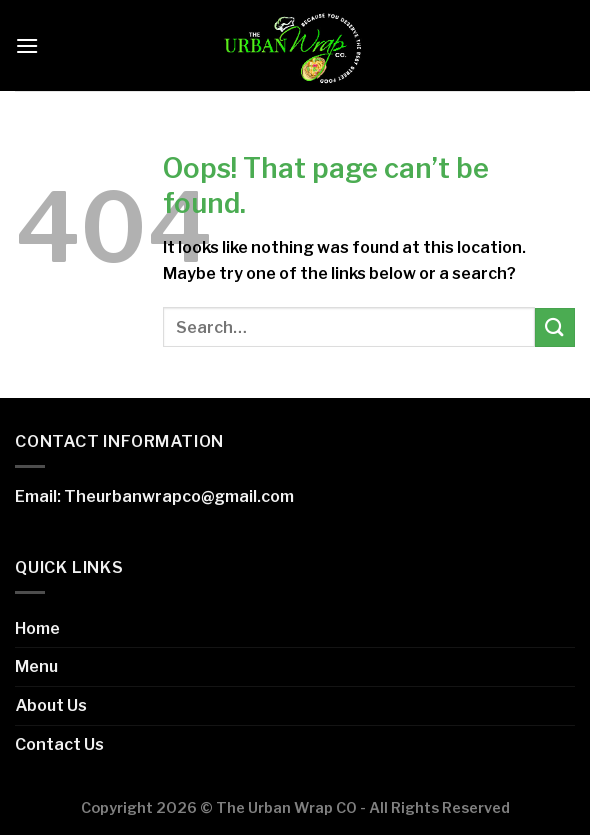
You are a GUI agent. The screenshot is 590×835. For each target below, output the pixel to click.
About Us (51, 705)
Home (37, 628)
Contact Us (59, 744)
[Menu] (27, 45)
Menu (36, 666)
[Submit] (555, 327)
